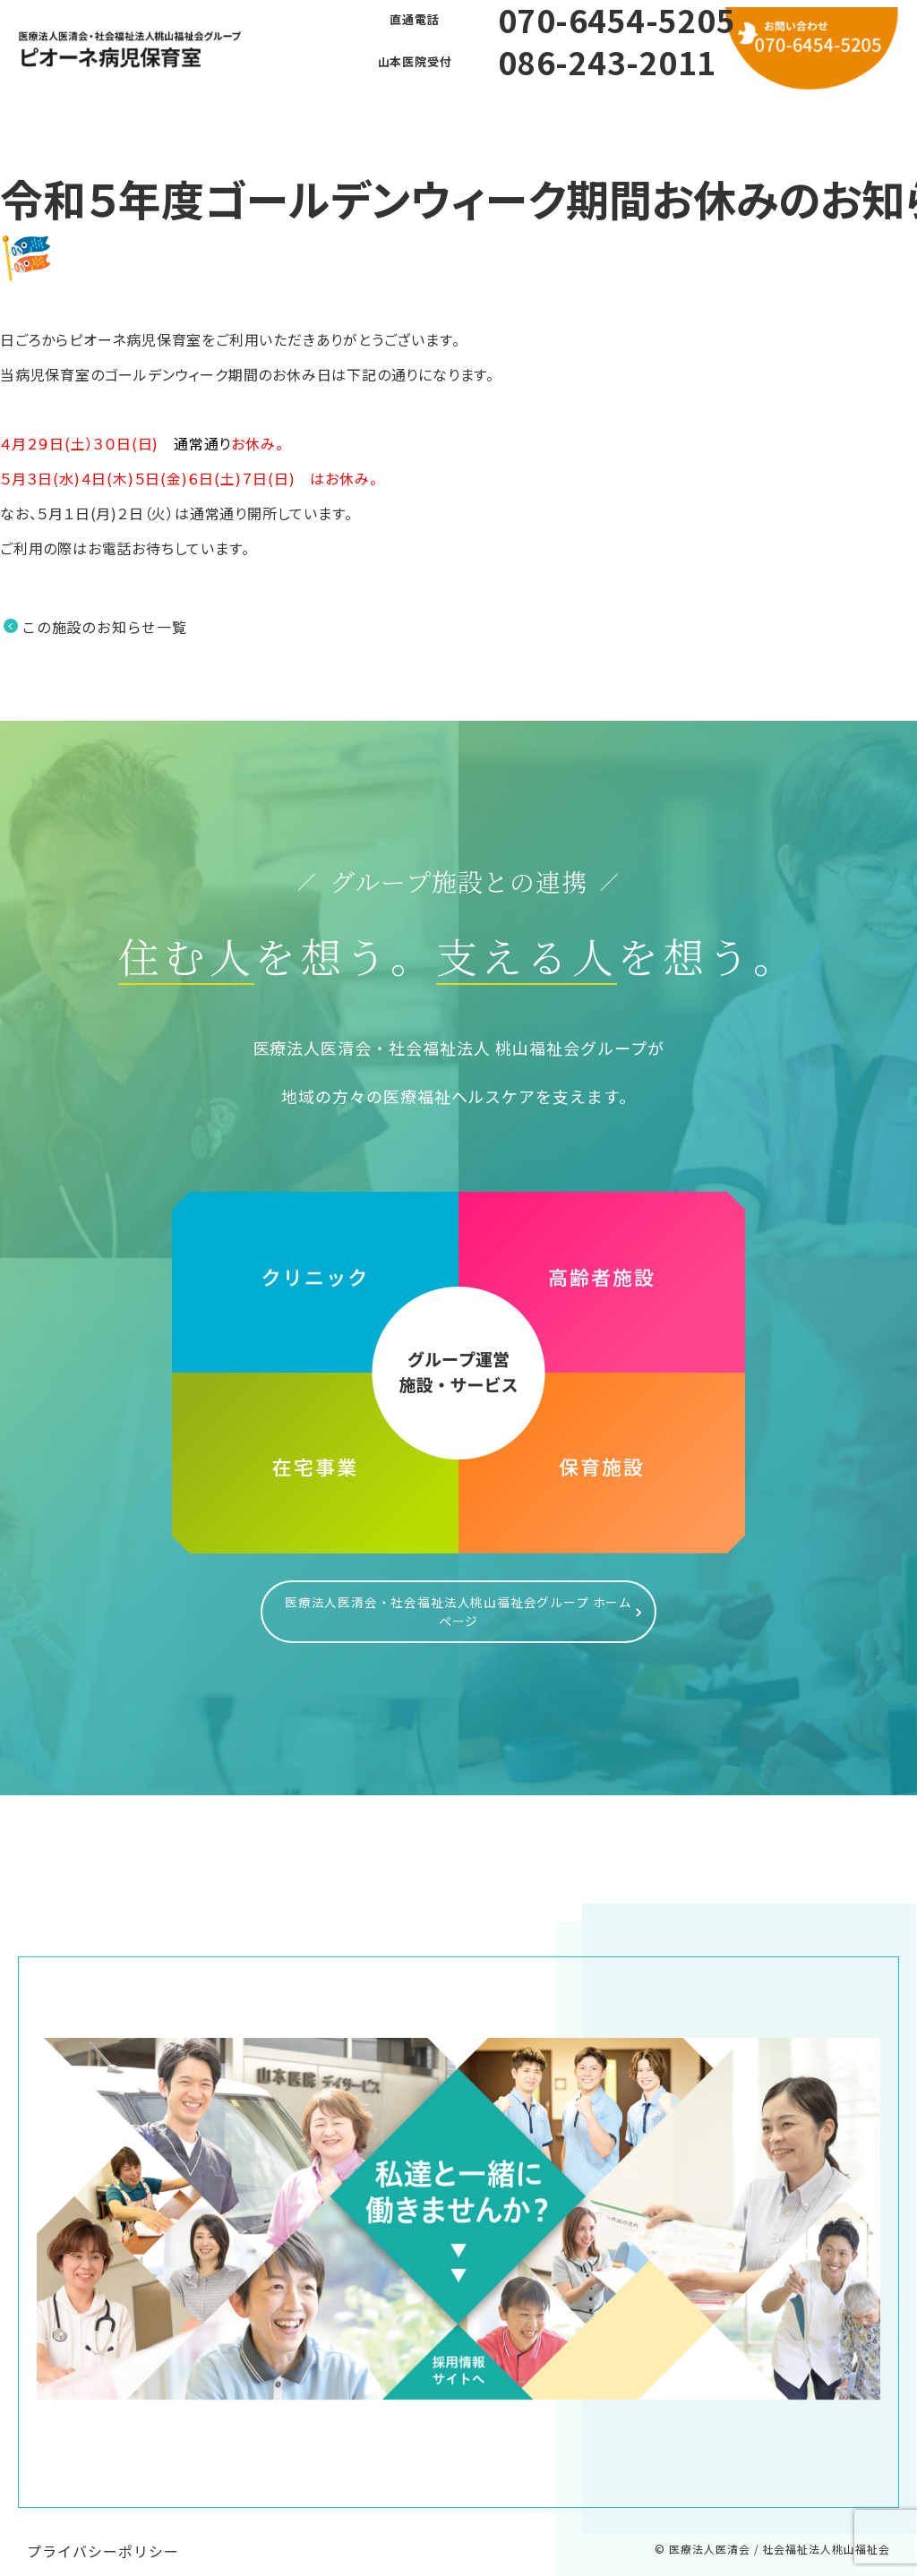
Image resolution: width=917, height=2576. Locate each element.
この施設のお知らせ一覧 (104, 627)
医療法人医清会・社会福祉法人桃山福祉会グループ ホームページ (458, 1602)
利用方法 (518, 115)
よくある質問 (397, 115)
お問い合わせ (640, 115)
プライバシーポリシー (103, 2533)
